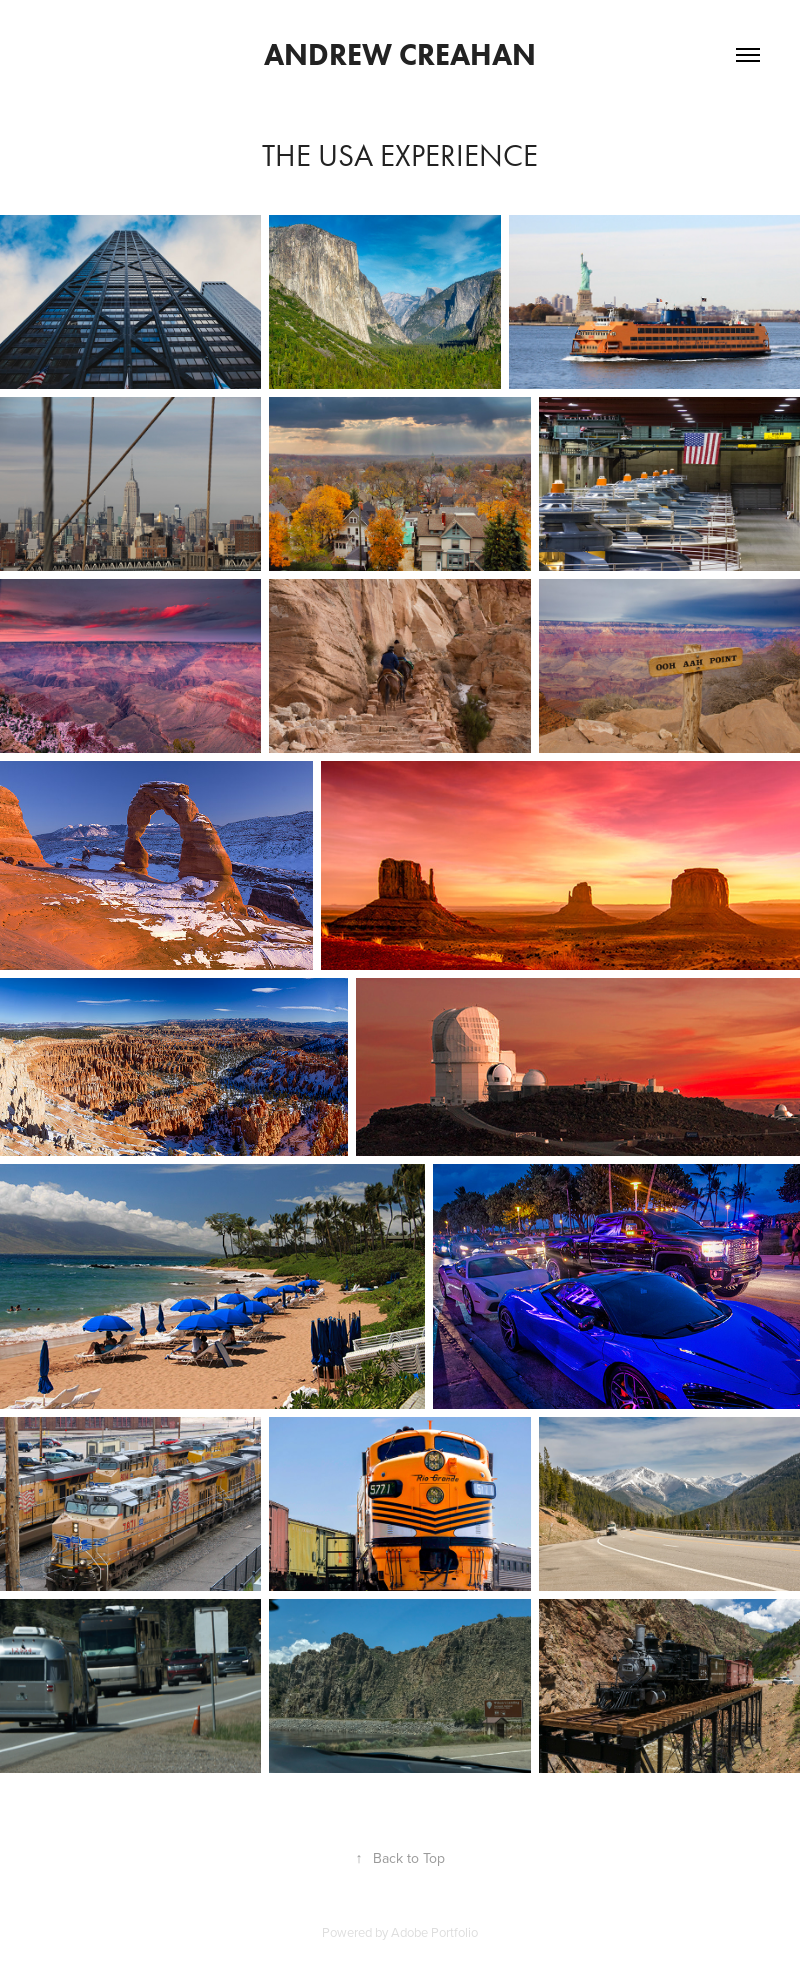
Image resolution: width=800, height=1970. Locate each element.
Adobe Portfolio (434, 1932)
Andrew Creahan (400, 54)
